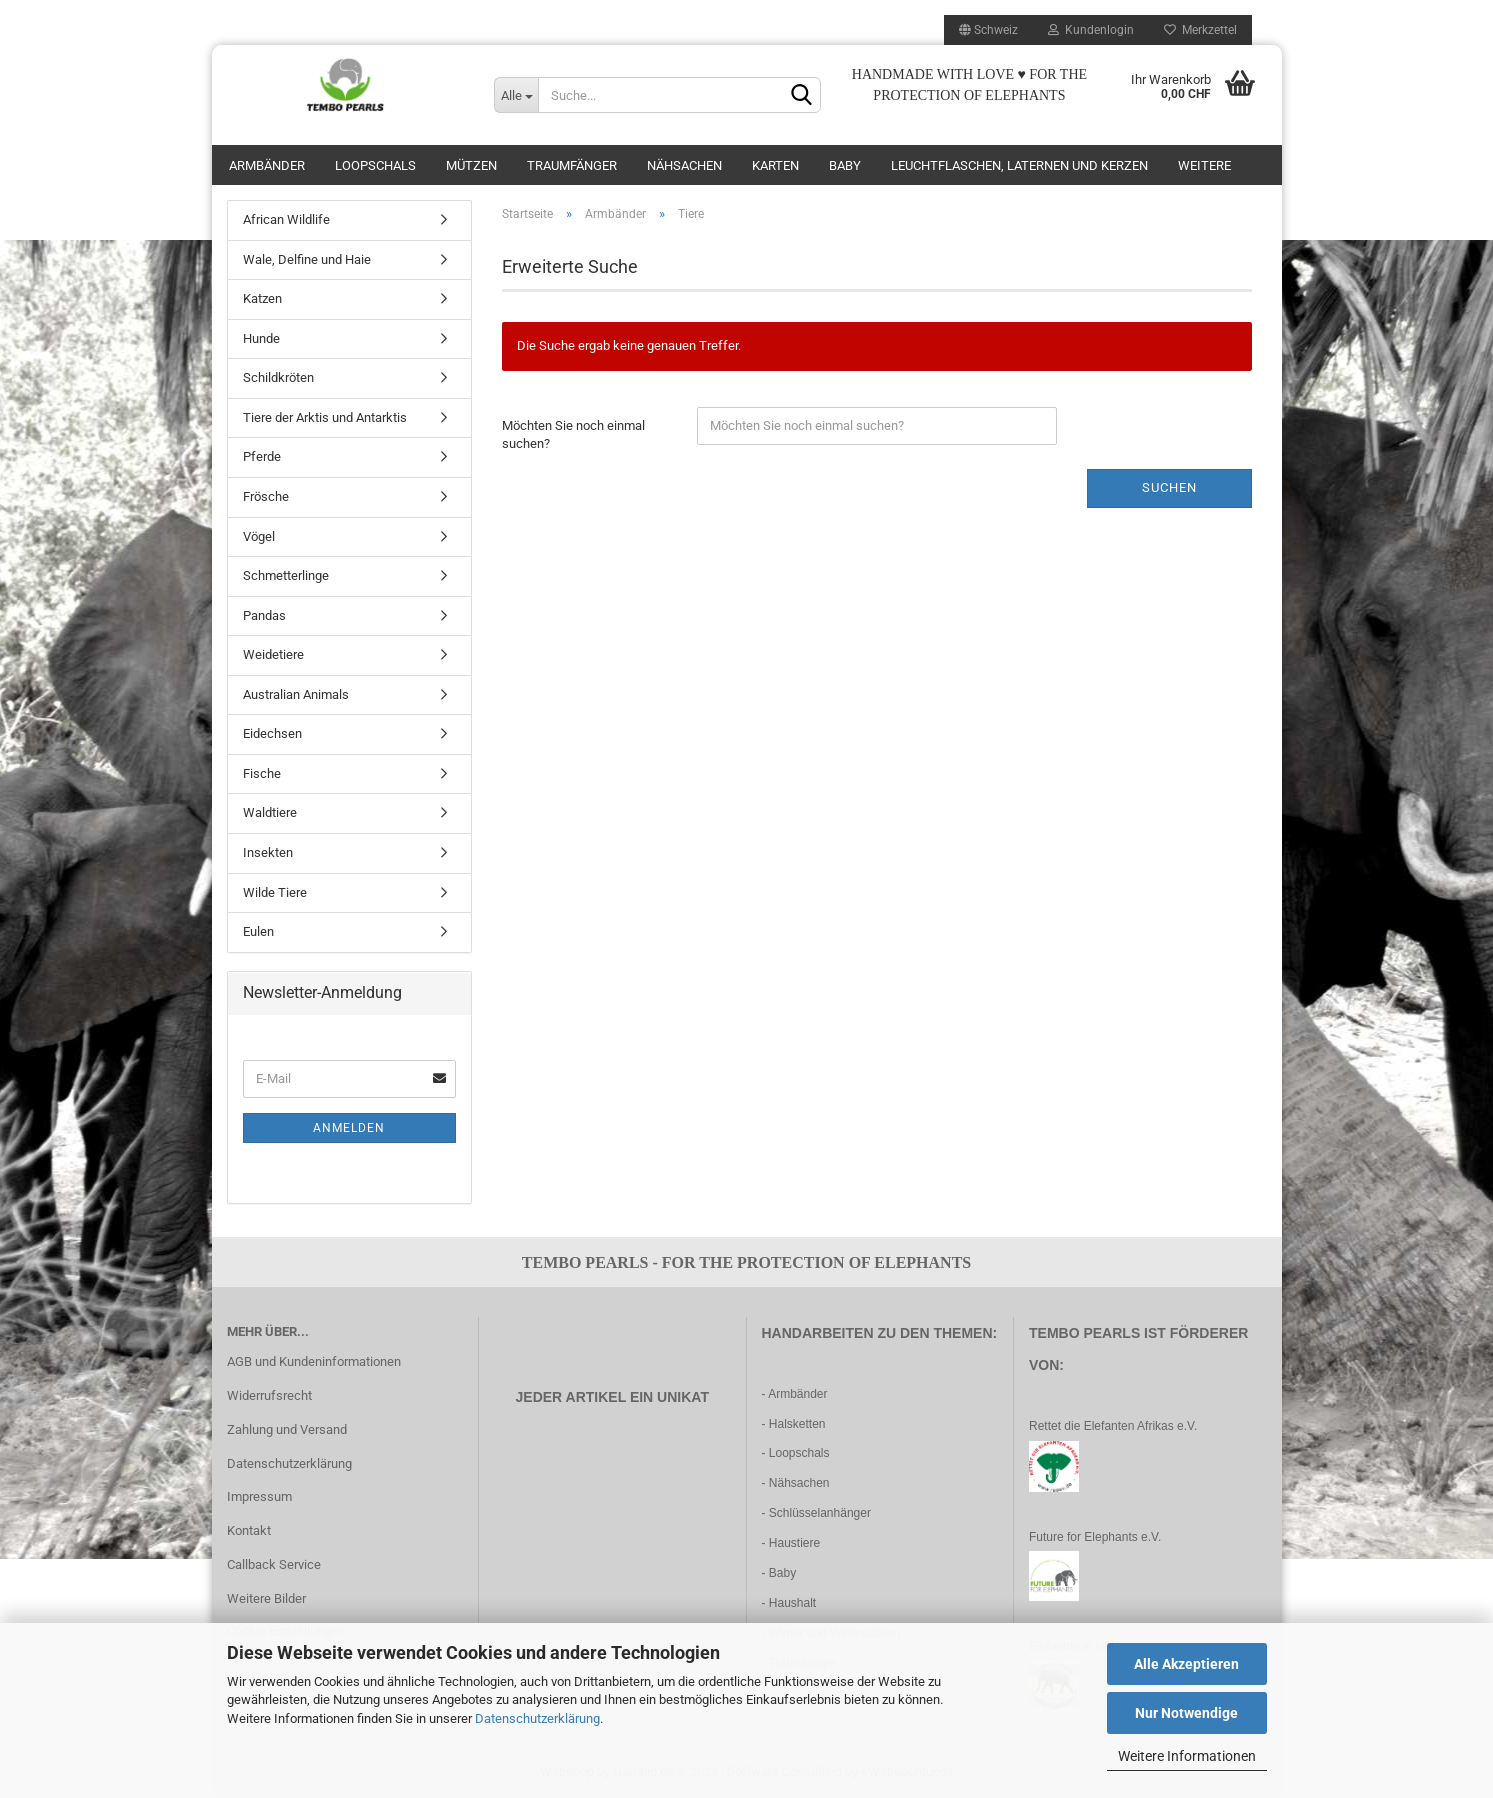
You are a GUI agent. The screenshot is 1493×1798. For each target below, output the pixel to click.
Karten (775, 165)
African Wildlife (286, 219)
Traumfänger (572, 165)
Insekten (268, 852)
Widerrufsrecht (269, 1395)
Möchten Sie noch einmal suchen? (573, 435)
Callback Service (274, 1564)
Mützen (471, 165)
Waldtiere (270, 812)
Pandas (264, 615)
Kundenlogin (1091, 30)
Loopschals (375, 165)
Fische (262, 773)
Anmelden (349, 1128)
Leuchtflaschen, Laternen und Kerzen (1019, 165)
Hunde (261, 338)
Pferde (262, 456)
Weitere (1204, 165)
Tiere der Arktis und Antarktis (325, 417)
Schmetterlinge (286, 575)
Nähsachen (684, 165)
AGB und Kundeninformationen (314, 1361)
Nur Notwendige (1186, 1713)
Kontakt (249, 1530)
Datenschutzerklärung (537, 1718)
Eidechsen (272, 733)
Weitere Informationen (1187, 1756)
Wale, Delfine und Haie (307, 259)
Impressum (259, 1496)
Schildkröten (278, 377)
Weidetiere (273, 654)
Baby (845, 165)
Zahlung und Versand (287, 1429)
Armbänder (267, 165)
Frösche (266, 496)
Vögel (259, 536)
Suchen (1169, 487)
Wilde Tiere (275, 892)
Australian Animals (296, 694)
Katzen (262, 298)
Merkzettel (1200, 30)
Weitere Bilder (266, 1598)
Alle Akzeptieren (1186, 1664)
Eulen (258, 931)
